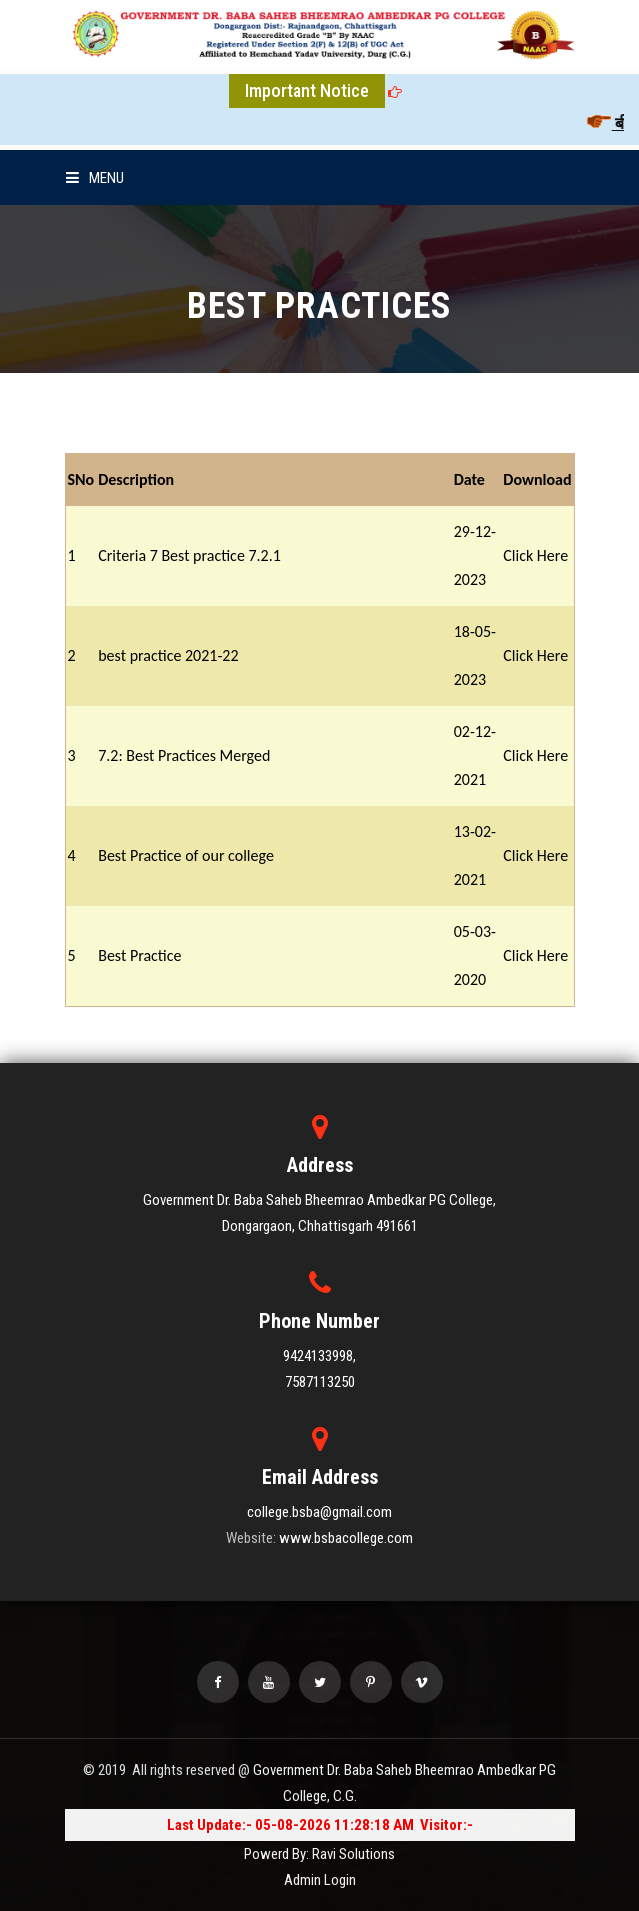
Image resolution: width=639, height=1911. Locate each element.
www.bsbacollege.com (346, 1538)
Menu (95, 178)
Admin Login (320, 1880)
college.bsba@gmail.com (319, 1512)
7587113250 (320, 1382)
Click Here (535, 555)
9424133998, (319, 1356)
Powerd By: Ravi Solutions (319, 1854)
